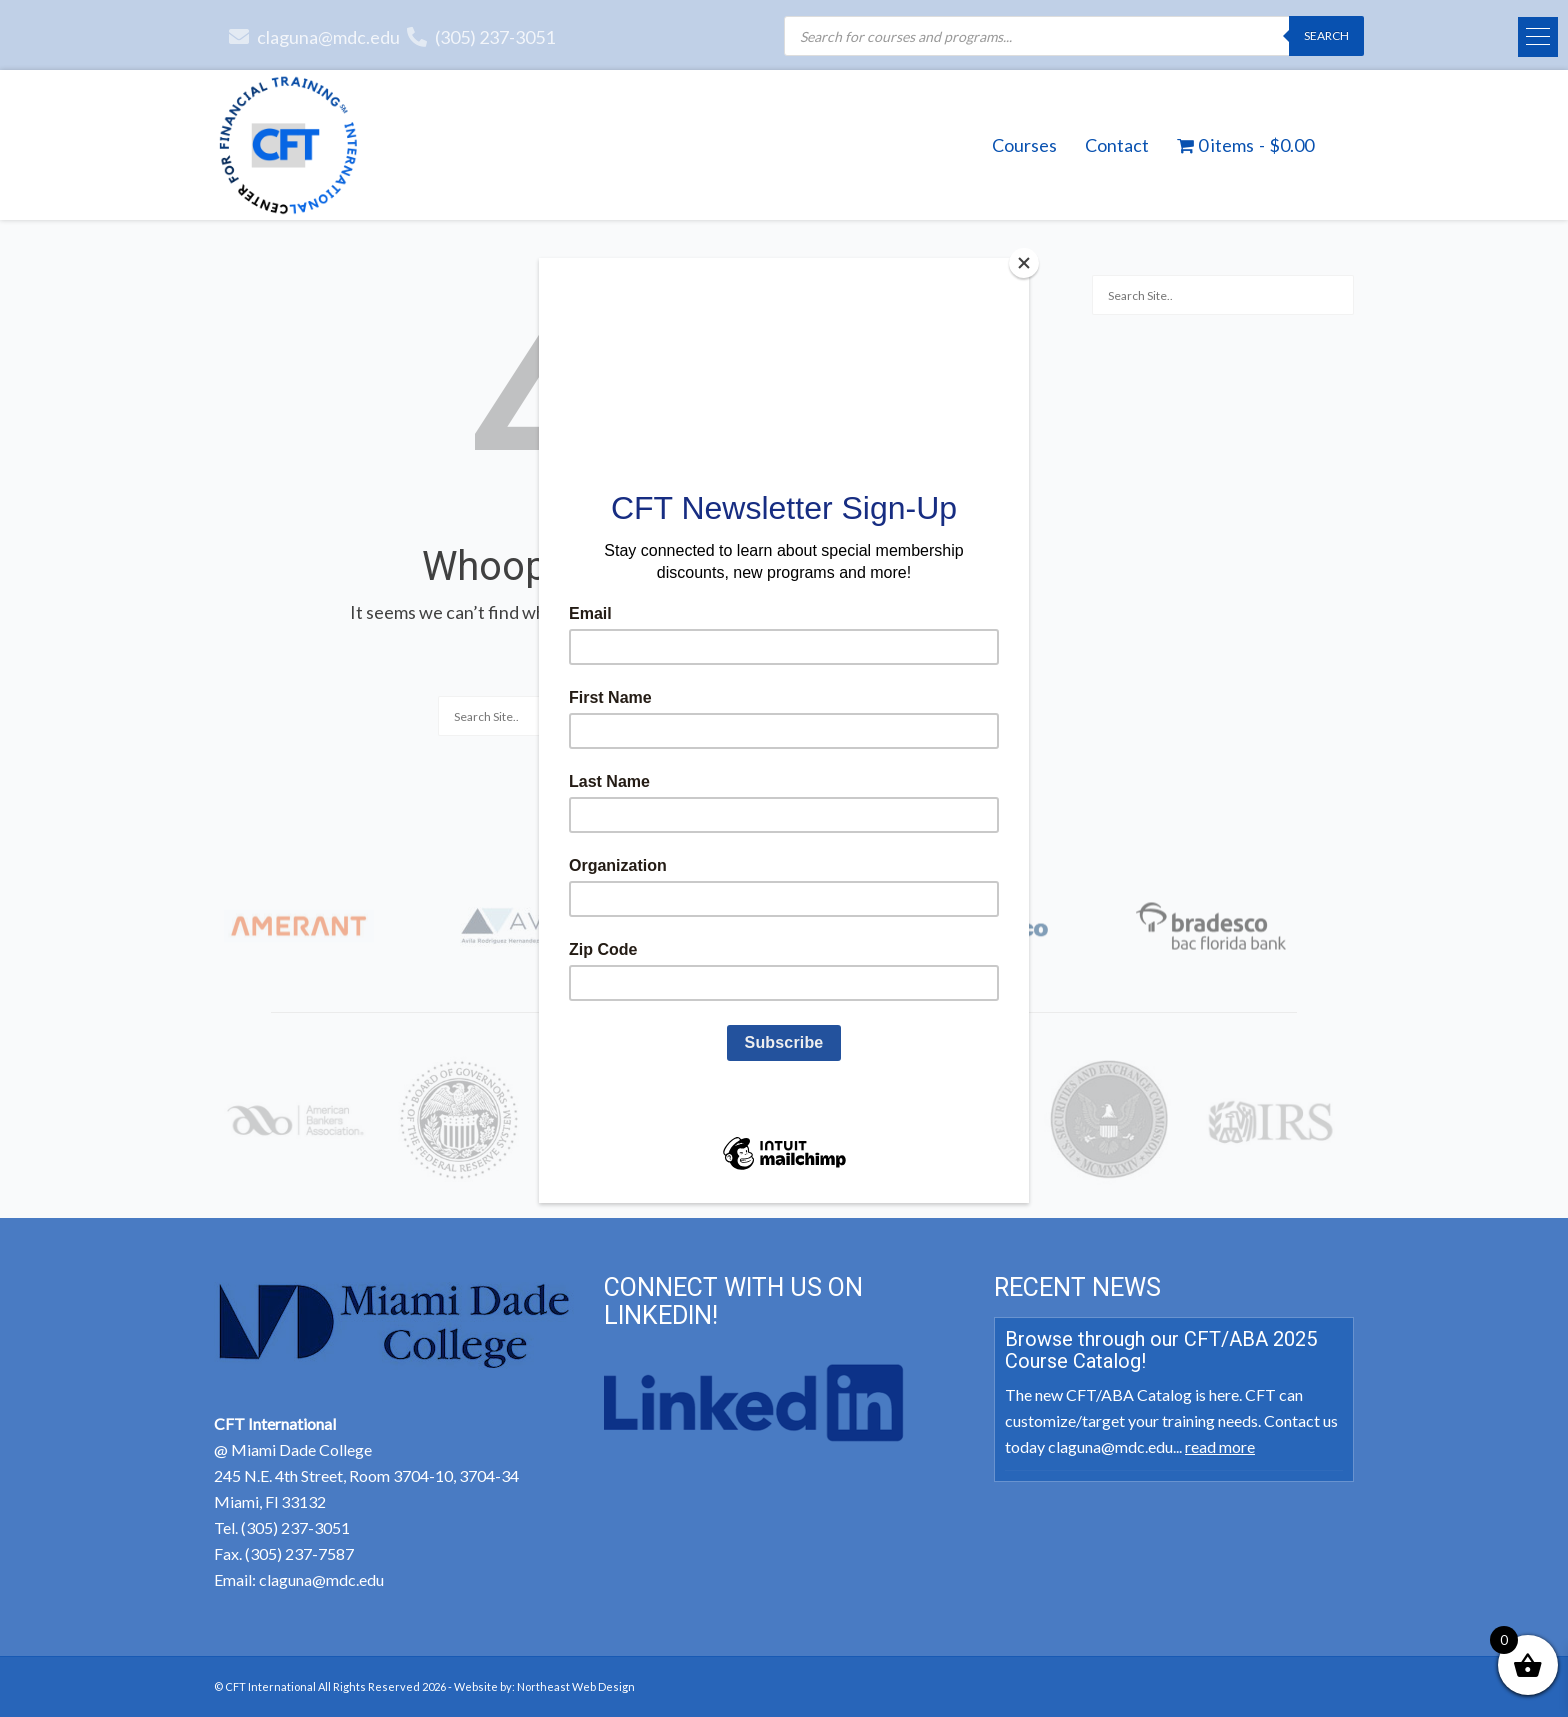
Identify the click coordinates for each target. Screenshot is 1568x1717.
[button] (1538, 37)
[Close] (1024, 263)
